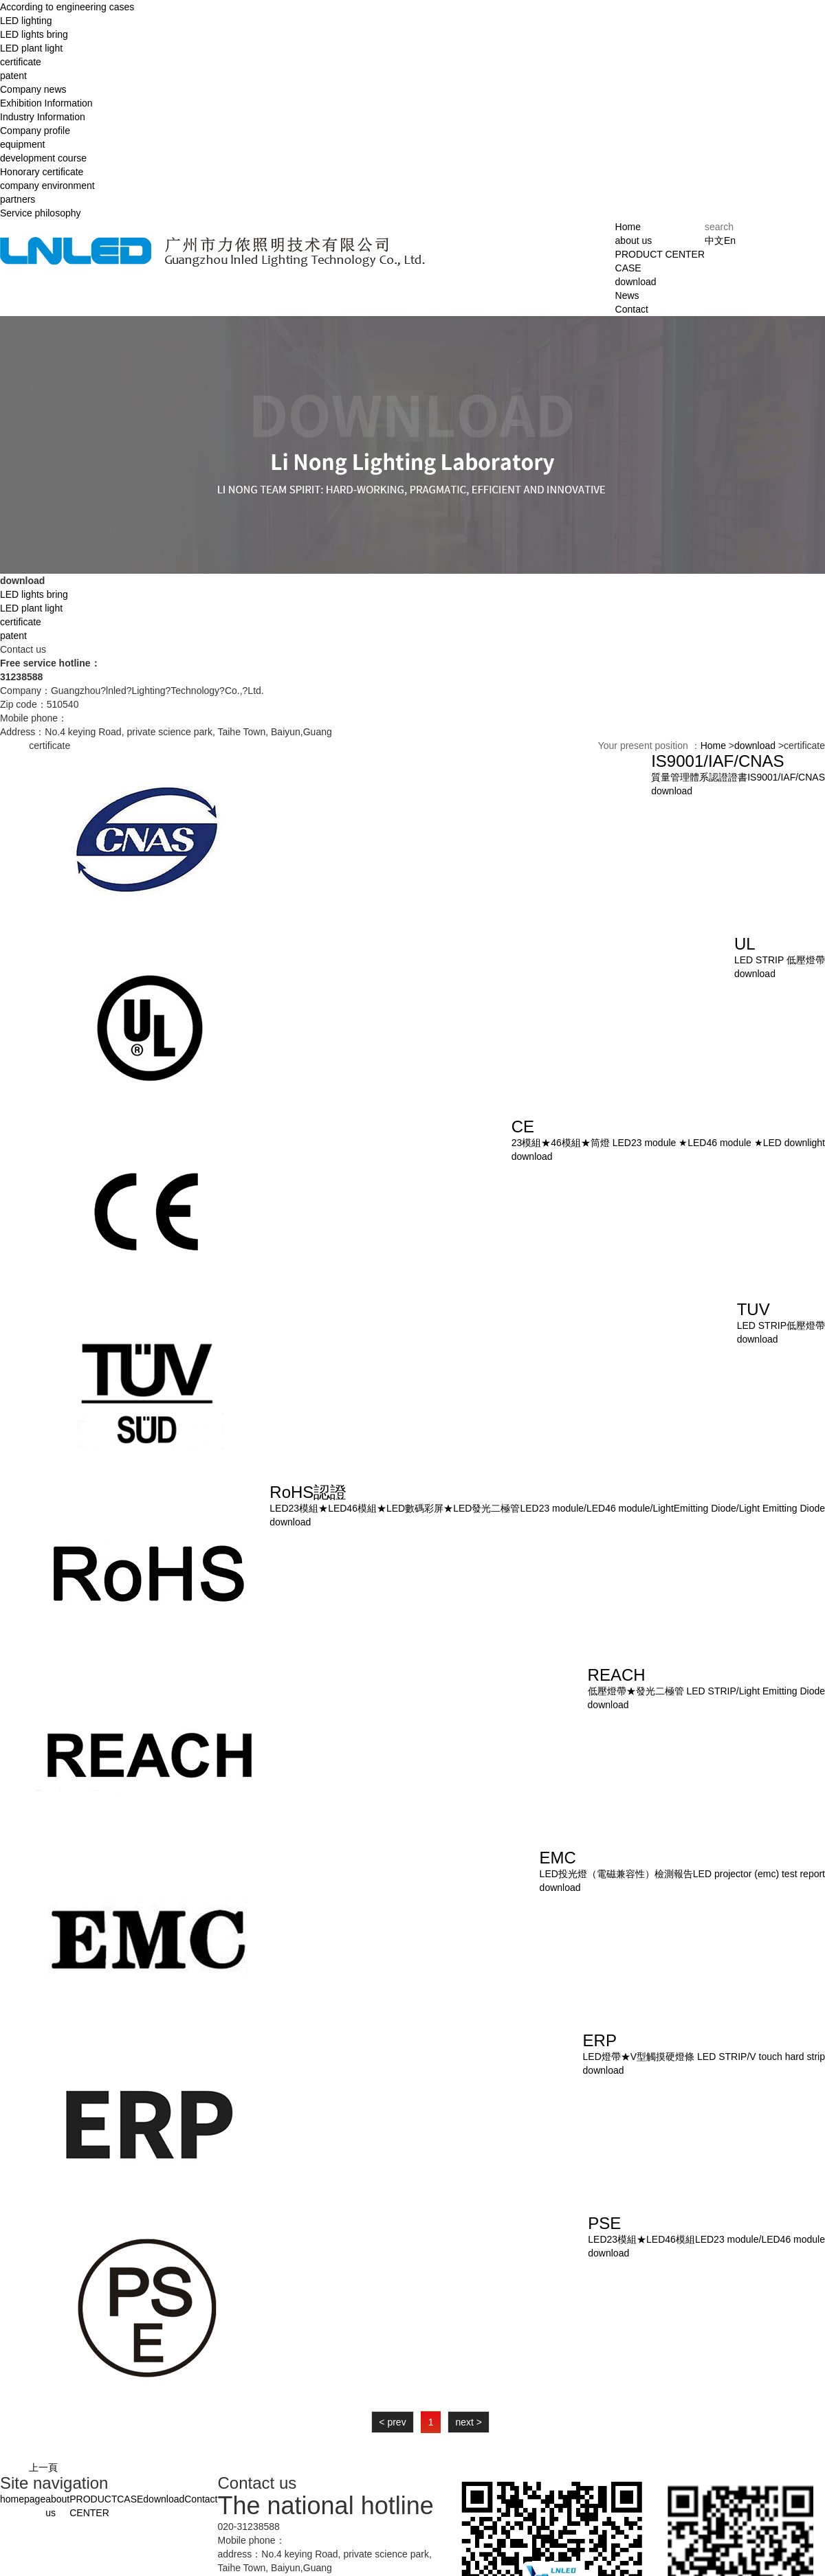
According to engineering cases (67, 6)
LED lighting (26, 20)
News (627, 295)
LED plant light (31, 48)
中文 (714, 240)
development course (43, 158)
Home (628, 226)
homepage (22, 2499)
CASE (628, 267)
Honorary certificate (41, 171)
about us (633, 240)
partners (17, 199)
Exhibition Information (46, 103)
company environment (47, 185)
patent (13, 75)
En (730, 240)
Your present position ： (649, 745)
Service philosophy (40, 213)
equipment (22, 144)
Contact (631, 309)
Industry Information (42, 116)
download (636, 281)
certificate (20, 61)
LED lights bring (34, 34)
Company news (33, 89)
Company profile (35, 130)
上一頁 (43, 2467)
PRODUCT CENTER (660, 254)
